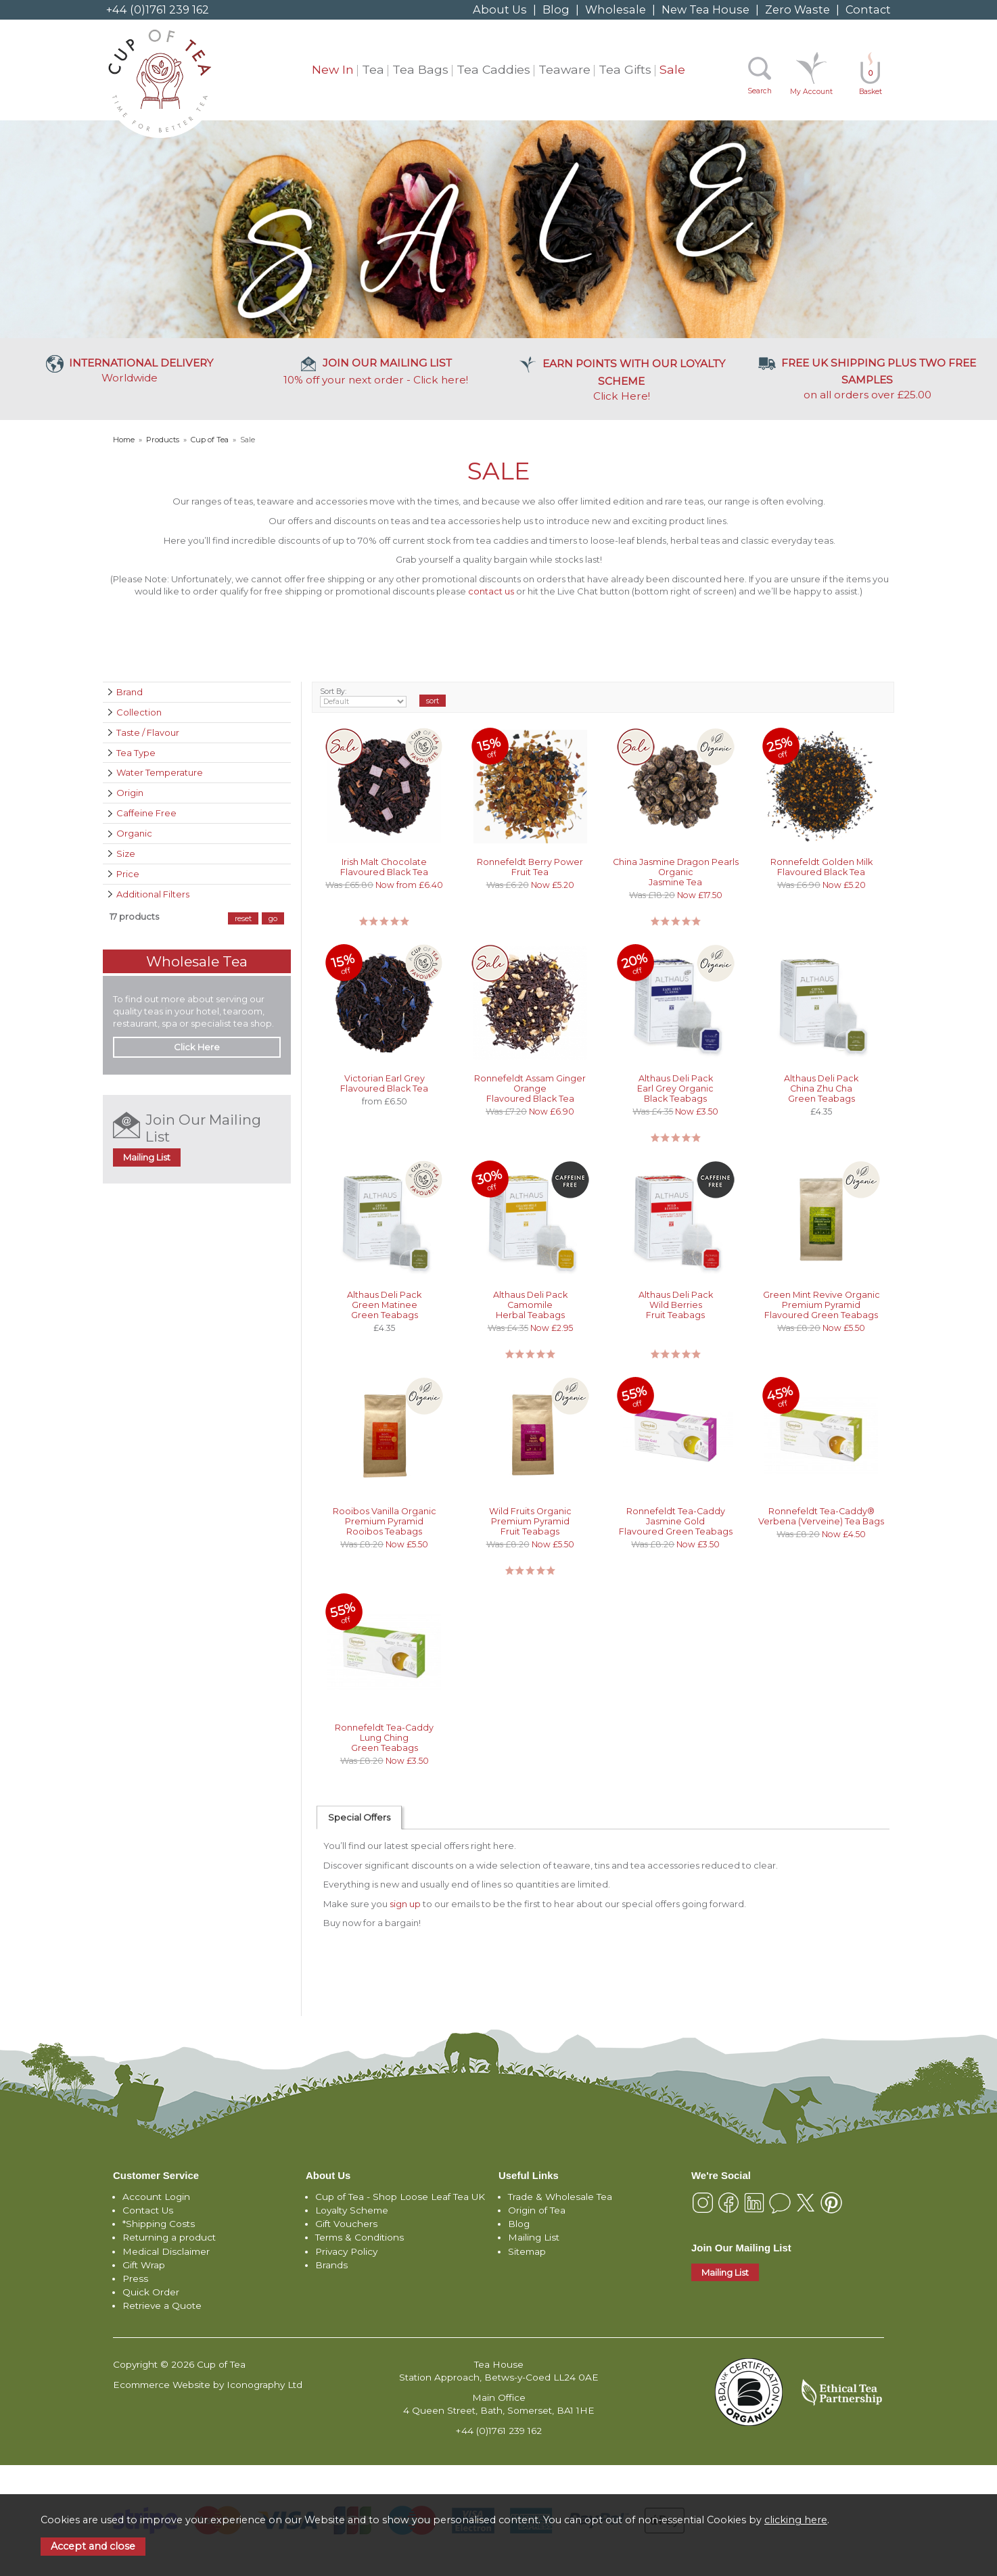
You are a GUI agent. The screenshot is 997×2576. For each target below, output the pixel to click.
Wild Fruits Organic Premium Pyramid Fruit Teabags (530, 1521)
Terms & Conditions (359, 2237)
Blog (556, 9)
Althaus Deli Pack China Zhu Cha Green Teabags (821, 1088)
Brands (331, 2264)
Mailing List (146, 1157)
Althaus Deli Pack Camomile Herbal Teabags (530, 1305)
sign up (405, 1903)
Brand (129, 691)
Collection (139, 712)
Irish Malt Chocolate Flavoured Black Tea (384, 867)
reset (243, 918)
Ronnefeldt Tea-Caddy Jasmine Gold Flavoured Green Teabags (676, 1521)
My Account (811, 91)
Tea (373, 69)
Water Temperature (159, 772)
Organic (134, 833)
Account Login (156, 2196)
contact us (491, 591)
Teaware (564, 69)
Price (127, 873)
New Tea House (705, 9)
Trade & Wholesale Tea (560, 2196)
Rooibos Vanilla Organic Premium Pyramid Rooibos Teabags (384, 1521)
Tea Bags (420, 69)
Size (125, 853)
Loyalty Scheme (351, 2210)
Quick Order (150, 2292)
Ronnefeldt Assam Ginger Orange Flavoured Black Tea (530, 1088)
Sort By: (363, 697)
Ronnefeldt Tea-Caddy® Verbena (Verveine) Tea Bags (821, 1516)
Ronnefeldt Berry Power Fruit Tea (530, 867)
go (273, 918)
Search (759, 91)
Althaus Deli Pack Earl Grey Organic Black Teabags (675, 1088)
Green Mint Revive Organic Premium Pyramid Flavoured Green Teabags (821, 1305)
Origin (129, 792)
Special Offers (359, 1817)
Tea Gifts (625, 69)
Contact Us (147, 2210)
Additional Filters (152, 894)
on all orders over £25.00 (867, 378)
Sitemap (527, 2251)
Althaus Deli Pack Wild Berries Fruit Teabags (676, 1305)
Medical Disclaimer (166, 2251)
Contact (868, 9)
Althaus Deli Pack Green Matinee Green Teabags (384, 1305)
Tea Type (136, 752)
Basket (870, 82)
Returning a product (169, 2237)
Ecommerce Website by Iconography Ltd (207, 2384)
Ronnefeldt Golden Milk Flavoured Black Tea (821, 867)
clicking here (795, 2520)
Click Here (621, 379)
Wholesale (615, 9)
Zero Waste (797, 9)
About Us (500, 9)
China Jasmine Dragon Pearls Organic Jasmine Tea (676, 872)
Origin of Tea (536, 2210)
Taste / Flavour (147, 732)
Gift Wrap (143, 2264)
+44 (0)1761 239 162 (157, 9)
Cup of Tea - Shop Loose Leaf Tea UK (400, 2196)
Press (135, 2278)
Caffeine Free (146, 812)
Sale (672, 69)
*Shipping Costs (158, 2223)
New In (333, 69)
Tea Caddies (493, 69)
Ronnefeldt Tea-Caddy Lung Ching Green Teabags (384, 1738)
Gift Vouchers (346, 2223)
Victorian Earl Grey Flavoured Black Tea (384, 1083)
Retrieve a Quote (162, 2305)
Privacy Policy (346, 2251)
